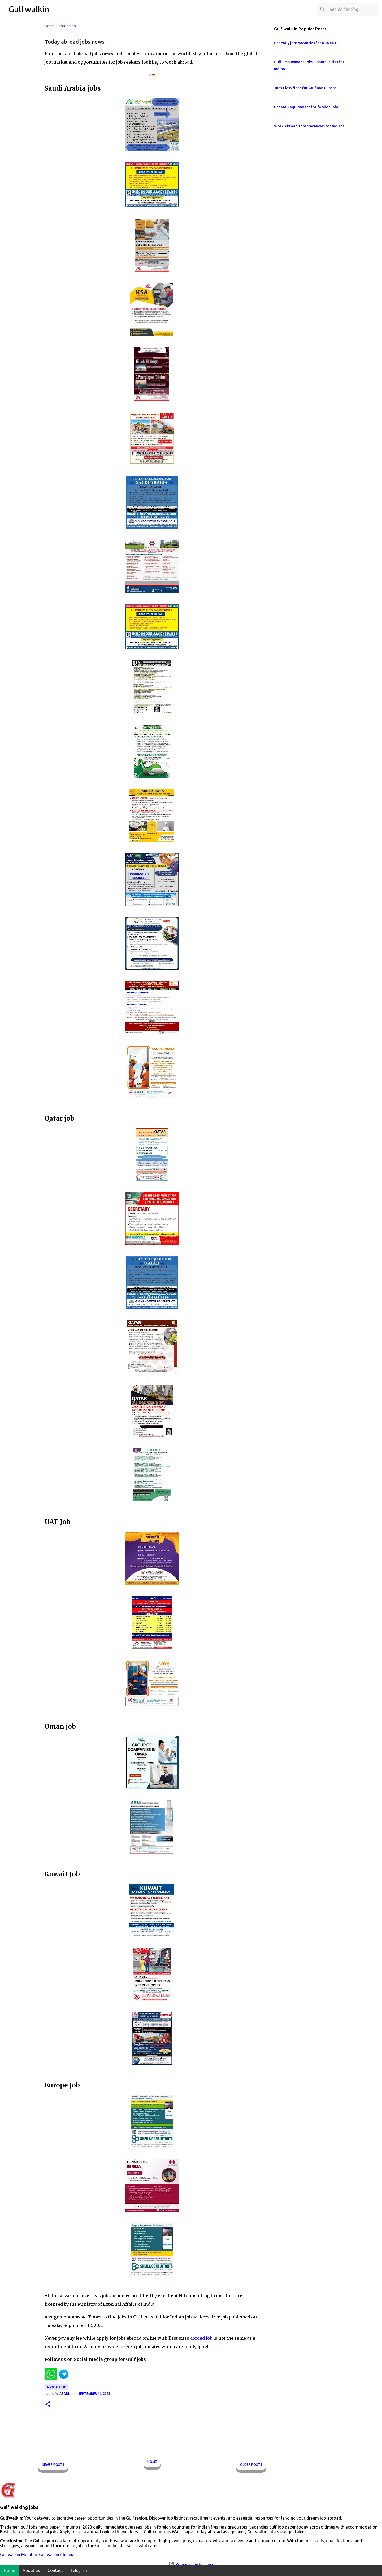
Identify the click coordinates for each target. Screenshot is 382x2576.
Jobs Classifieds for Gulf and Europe (305, 88)
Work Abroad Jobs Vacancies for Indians (309, 126)
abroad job (201, 2338)
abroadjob (56, 2387)
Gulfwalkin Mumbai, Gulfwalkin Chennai (38, 2554)
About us (31, 2570)
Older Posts (251, 2464)
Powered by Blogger (191, 2564)
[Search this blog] (350, 9)
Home (152, 2461)
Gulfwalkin (28, 9)
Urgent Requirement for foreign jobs (306, 107)
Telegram (79, 2570)
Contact (55, 2570)
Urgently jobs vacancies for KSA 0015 (306, 43)
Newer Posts (53, 2464)
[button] (48, 2404)
